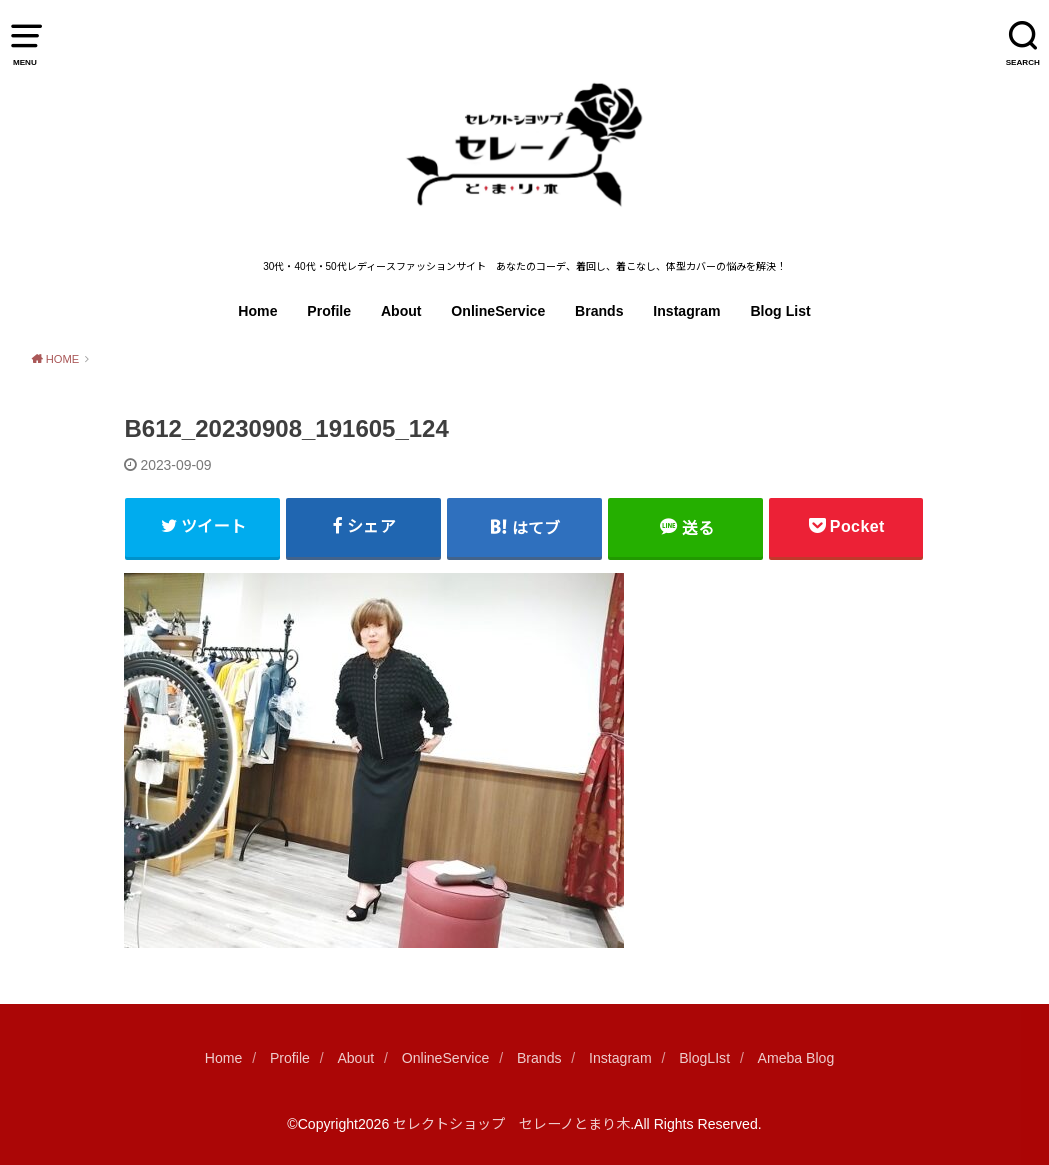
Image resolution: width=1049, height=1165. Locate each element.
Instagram (686, 311)
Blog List (780, 311)
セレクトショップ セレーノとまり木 (511, 1124)
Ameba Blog (796, 1058)
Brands (599, 311)
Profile (329, 311)
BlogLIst (704, 1058)
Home (257, 311)
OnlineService (498, 311)
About (401, 311)
